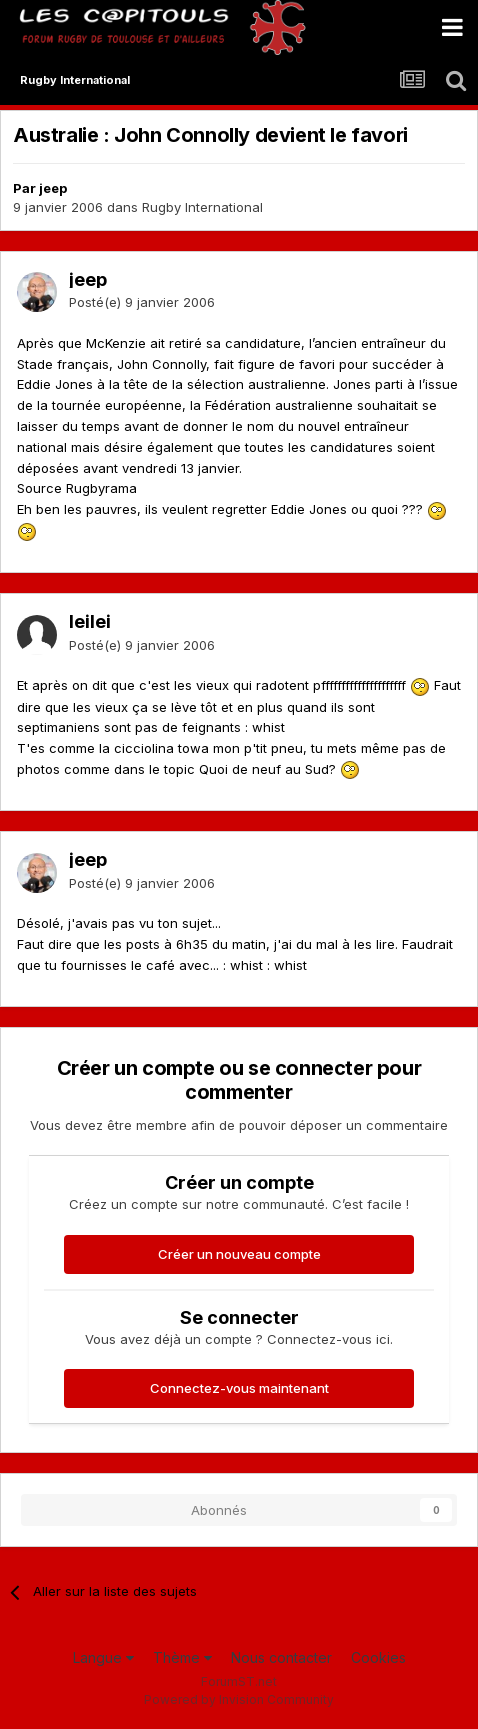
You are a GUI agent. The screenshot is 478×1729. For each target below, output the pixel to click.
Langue (103, 1657)
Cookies (378, 1657)
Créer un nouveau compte (239, 1254)
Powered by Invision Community (239, 1699)
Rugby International (202, 207)
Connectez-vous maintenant (239, 1388)
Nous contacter (281, 1657)
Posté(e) (142, 302)
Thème (182, 1657)
